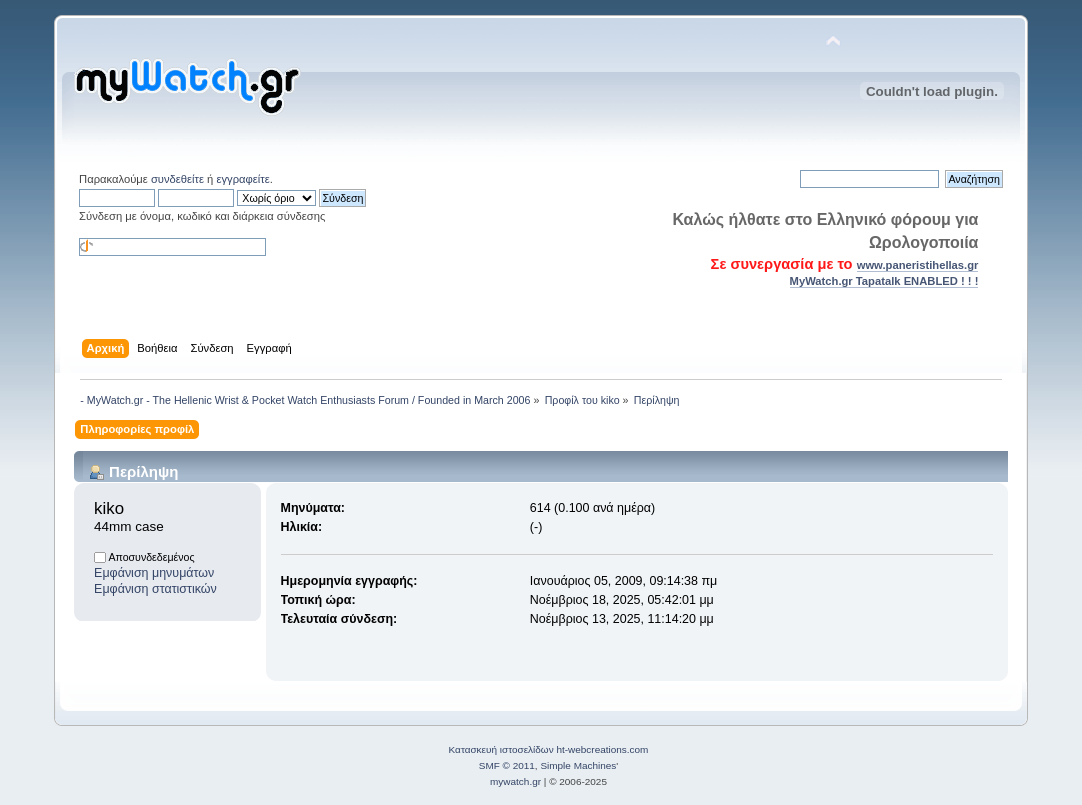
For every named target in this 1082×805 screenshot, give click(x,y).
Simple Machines (578, 765)
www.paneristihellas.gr (918, 265)
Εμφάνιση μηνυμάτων (154, 573)
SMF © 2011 (507, 765)
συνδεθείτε (177, 179)
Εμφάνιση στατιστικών (155, 589)
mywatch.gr (515, 781)
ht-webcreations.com (602, 749)
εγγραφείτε (242, 179)
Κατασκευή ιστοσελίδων (501, 749)
